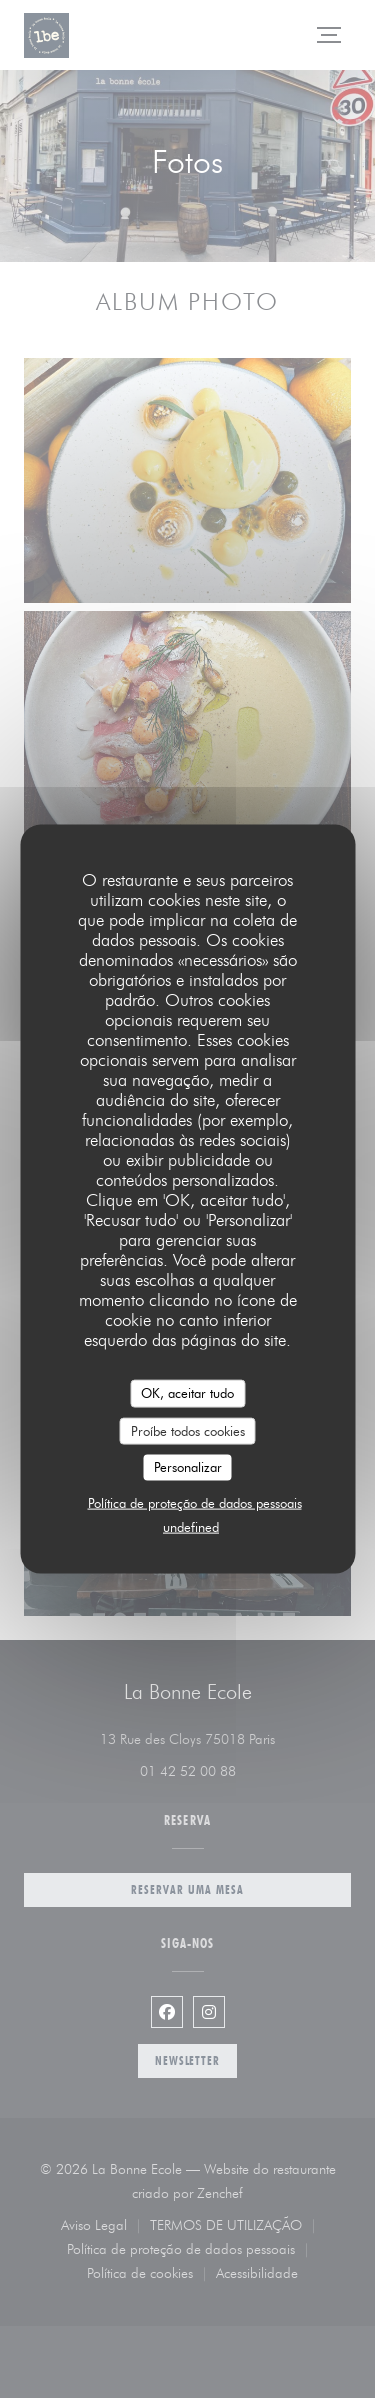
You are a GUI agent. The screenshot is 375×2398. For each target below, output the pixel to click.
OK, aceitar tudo (187, 1393)
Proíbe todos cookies (188, 1430)
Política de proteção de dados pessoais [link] (195, 1502)
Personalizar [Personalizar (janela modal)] (188, 1467)
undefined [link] (191, 1526)
